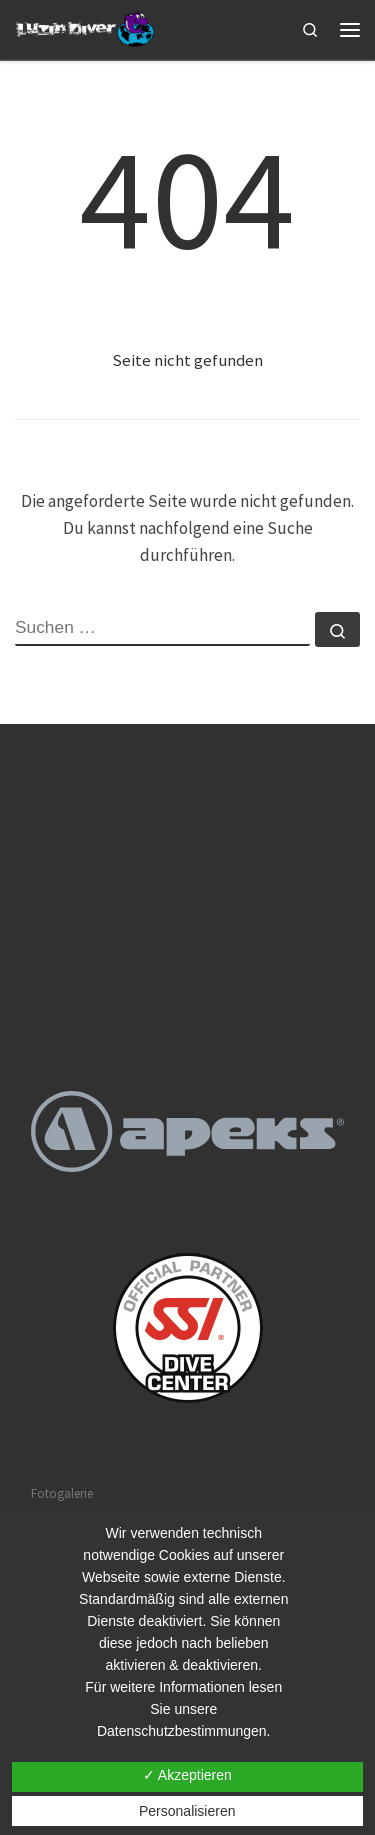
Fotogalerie (62, 1493)
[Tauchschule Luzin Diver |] (86, 27)
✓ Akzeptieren (187, 1775)
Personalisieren (187, 1811)
